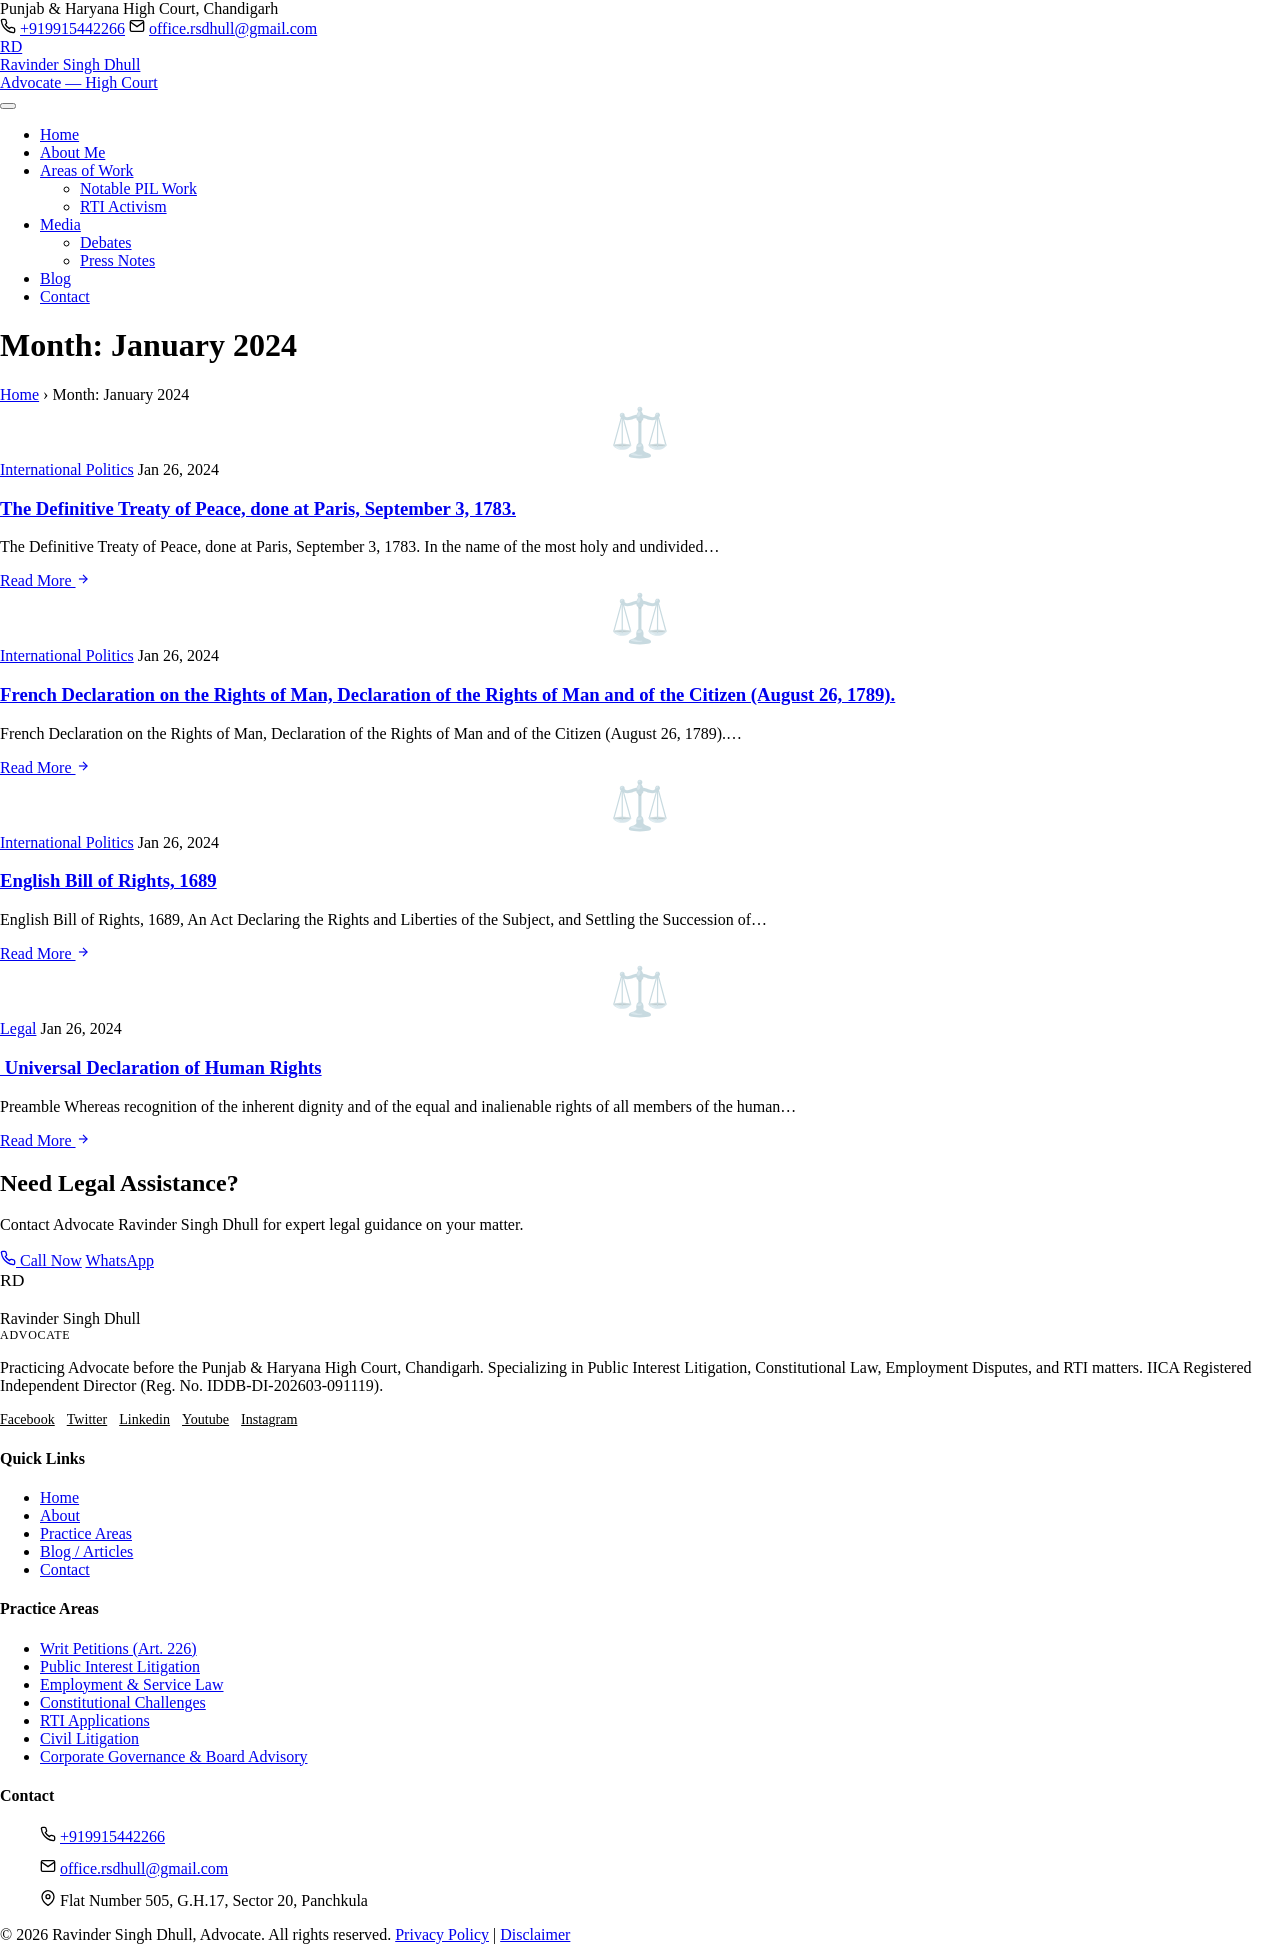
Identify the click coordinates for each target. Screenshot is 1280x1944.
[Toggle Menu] (8, 106)
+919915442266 (72, 28)
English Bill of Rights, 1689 (108, 880)
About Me (72, 152)
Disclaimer (535, 1934)
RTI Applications (95, 1720)
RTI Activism (123, 206)
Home (59, 134)
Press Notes (117, 260)
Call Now (41, 1260)
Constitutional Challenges (123, 1702)
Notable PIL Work (138, 188)
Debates (106, 242)
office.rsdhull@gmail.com (233, 28)
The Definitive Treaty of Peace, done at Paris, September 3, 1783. (258, 508)
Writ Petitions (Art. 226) (118, 1648)
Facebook (27, 1419)
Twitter (87, 1419)
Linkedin (144, 1419)
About (60, 1515)
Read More (45, 580)
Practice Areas (86, 1533)
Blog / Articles (86, 1551)
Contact (65, 296)
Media (60, 224)
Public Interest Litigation (120, 1666)
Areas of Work (87, 170)
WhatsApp (120, 1260)
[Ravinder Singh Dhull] (640, 65)
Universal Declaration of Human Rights (161, 1067)
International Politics (67, 469)
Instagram (269, 1419)
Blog (55, 278)
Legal (18, 1028)
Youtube (205, 1419)
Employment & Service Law (132, 1684)
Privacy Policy (442, 1934)
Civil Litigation (89, 1738)
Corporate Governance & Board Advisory (173, 1756)
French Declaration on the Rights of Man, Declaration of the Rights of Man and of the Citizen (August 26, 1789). (447, 694)
